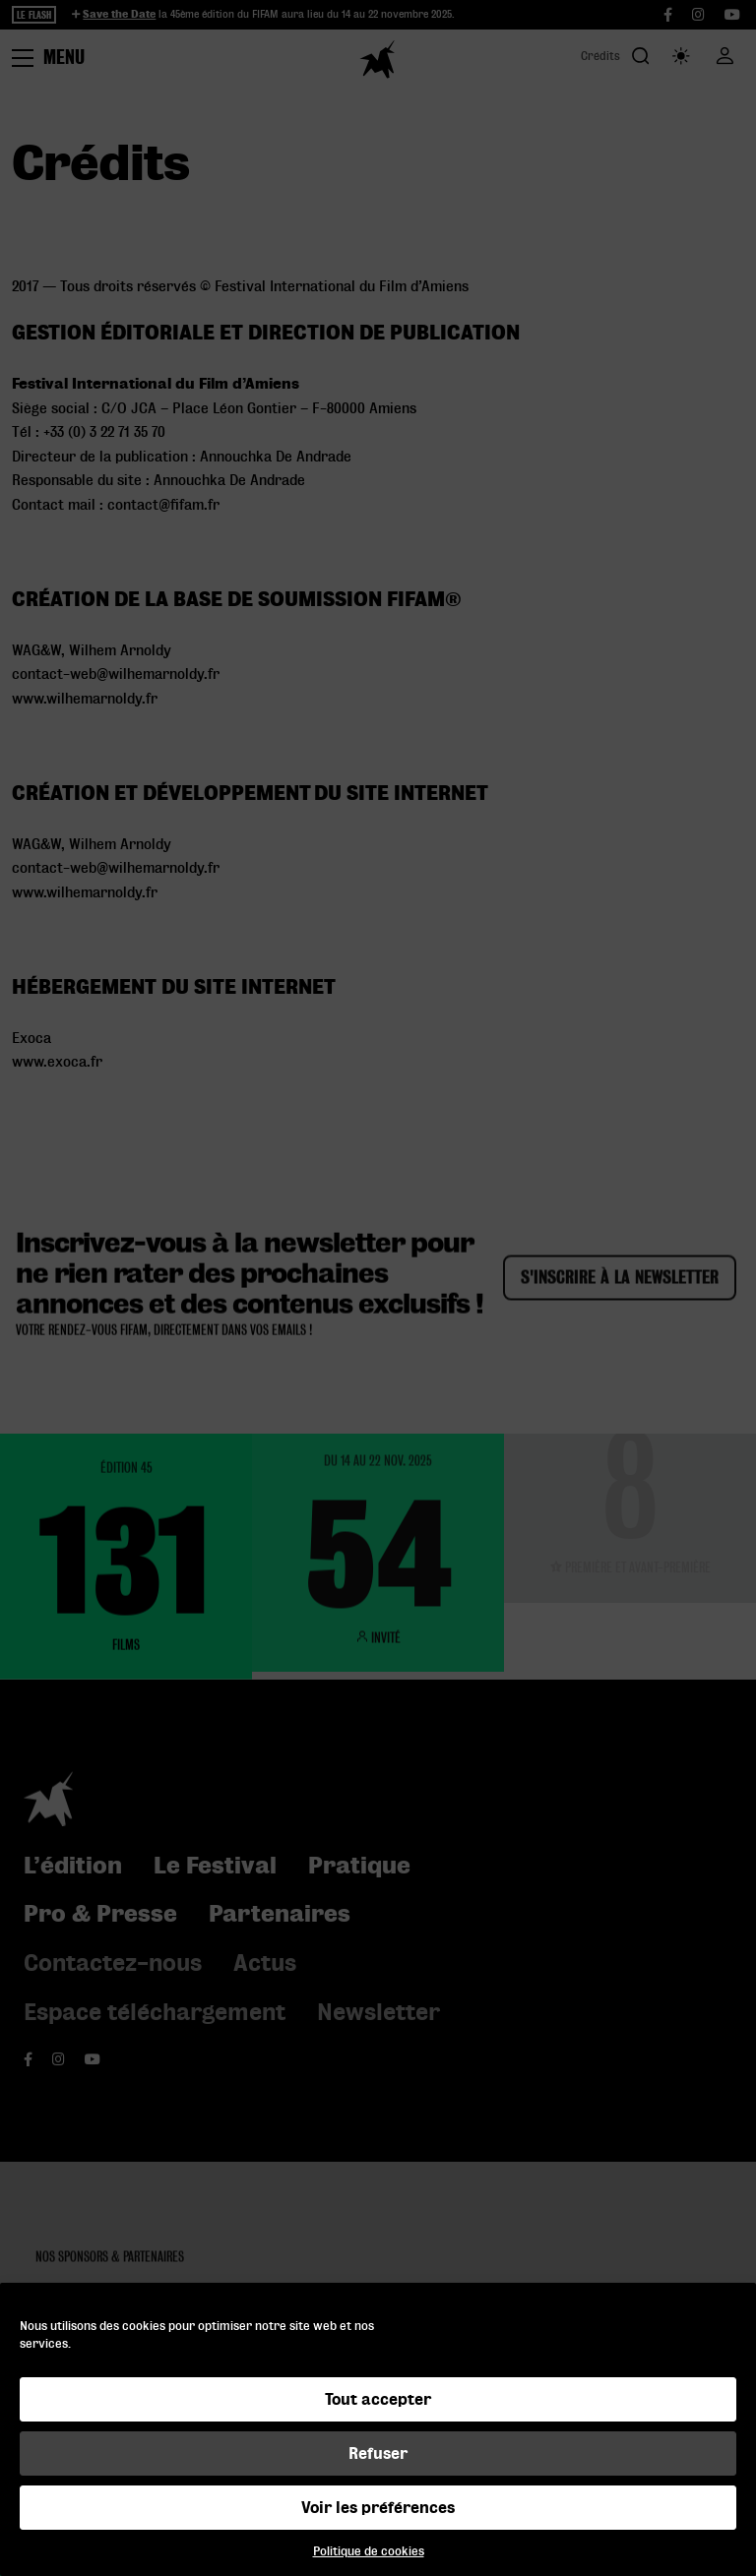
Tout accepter (378, 2399)
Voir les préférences (378, 2507)
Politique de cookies (368, 2551)
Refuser (378, 2453)
